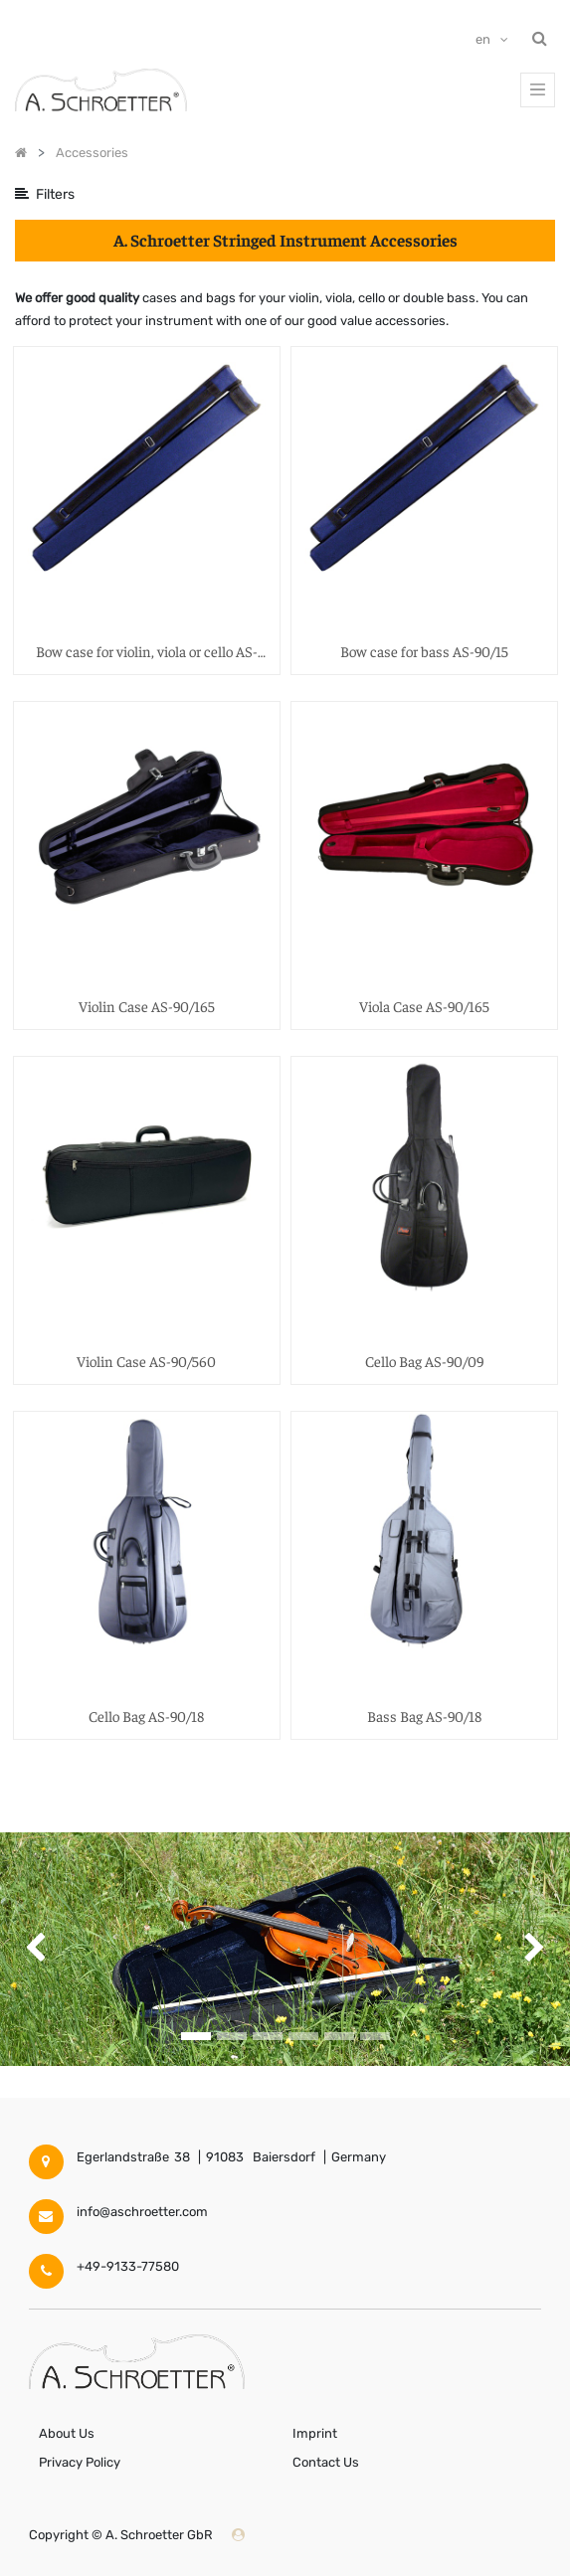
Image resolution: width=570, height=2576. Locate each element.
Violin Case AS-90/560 (146, 1360)
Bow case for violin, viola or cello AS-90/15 (147, 652)
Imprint (314, 2433)
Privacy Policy (79, 2462)
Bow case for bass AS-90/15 (424, 650)
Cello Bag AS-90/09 (424, 1360)
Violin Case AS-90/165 (147, 1005)
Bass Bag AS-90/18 (424, 1715)
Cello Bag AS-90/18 (146, 1715)
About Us (67, 2433)
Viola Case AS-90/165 (424, 1005)
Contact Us (325, 2462)
